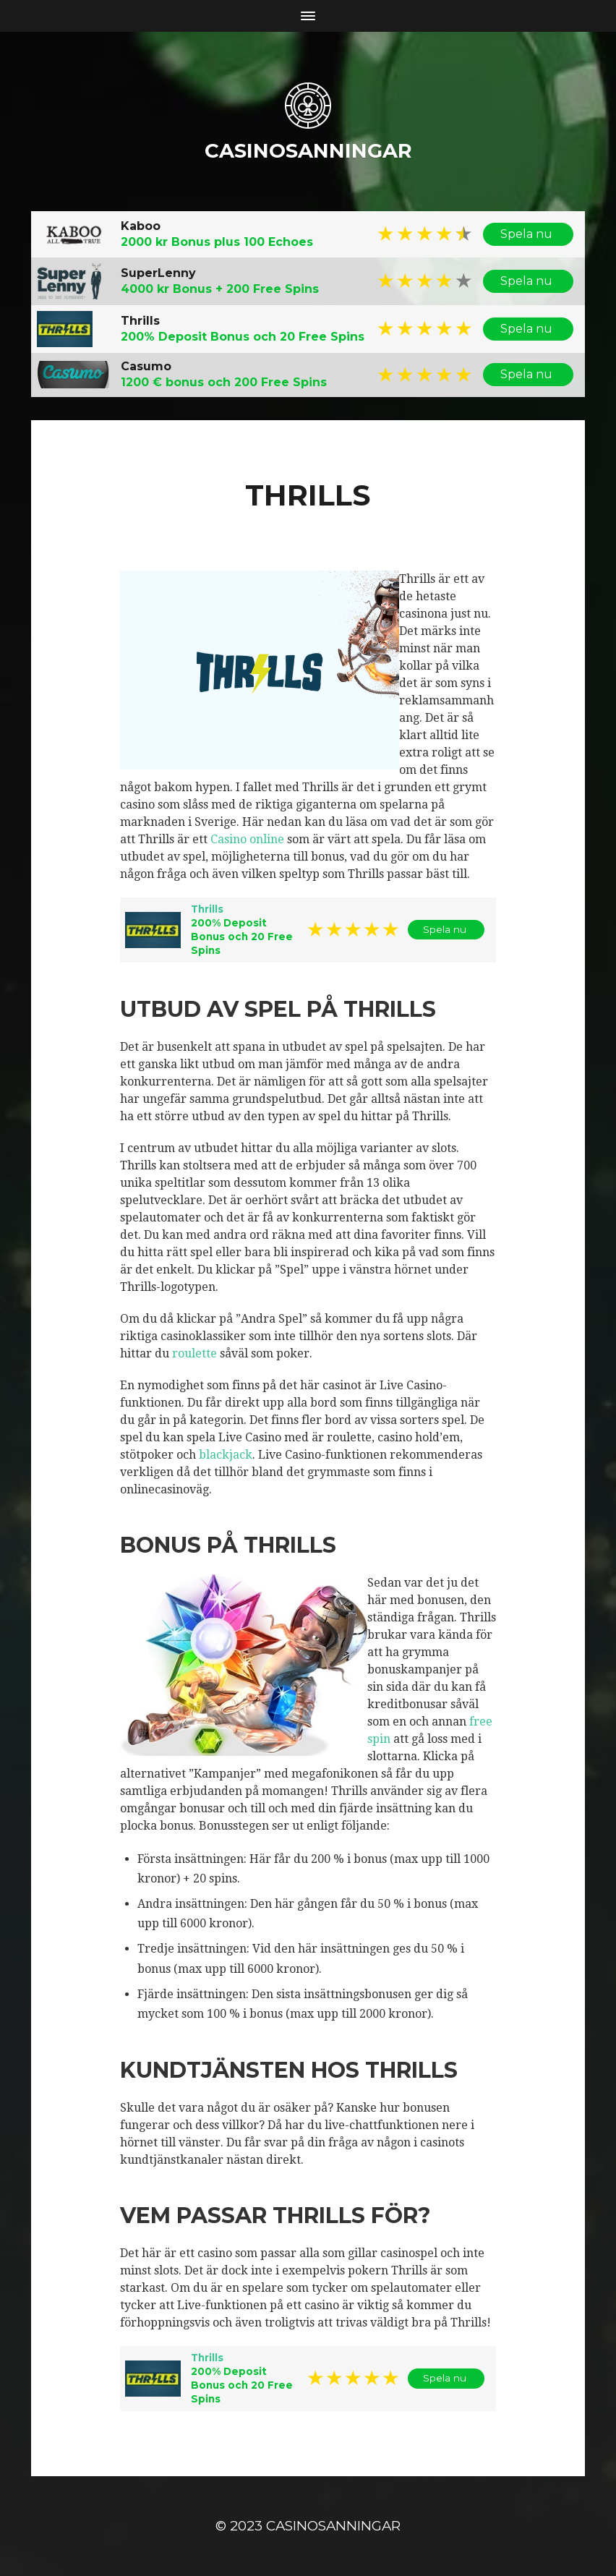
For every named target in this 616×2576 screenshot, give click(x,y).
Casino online (247, 838)
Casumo (146, 366)
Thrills (140, 320)
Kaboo (141, 225)
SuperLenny (158, 272)
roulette (194, 1353)
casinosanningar (308, 150)
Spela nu (528, 234)
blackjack (225, 1454)
